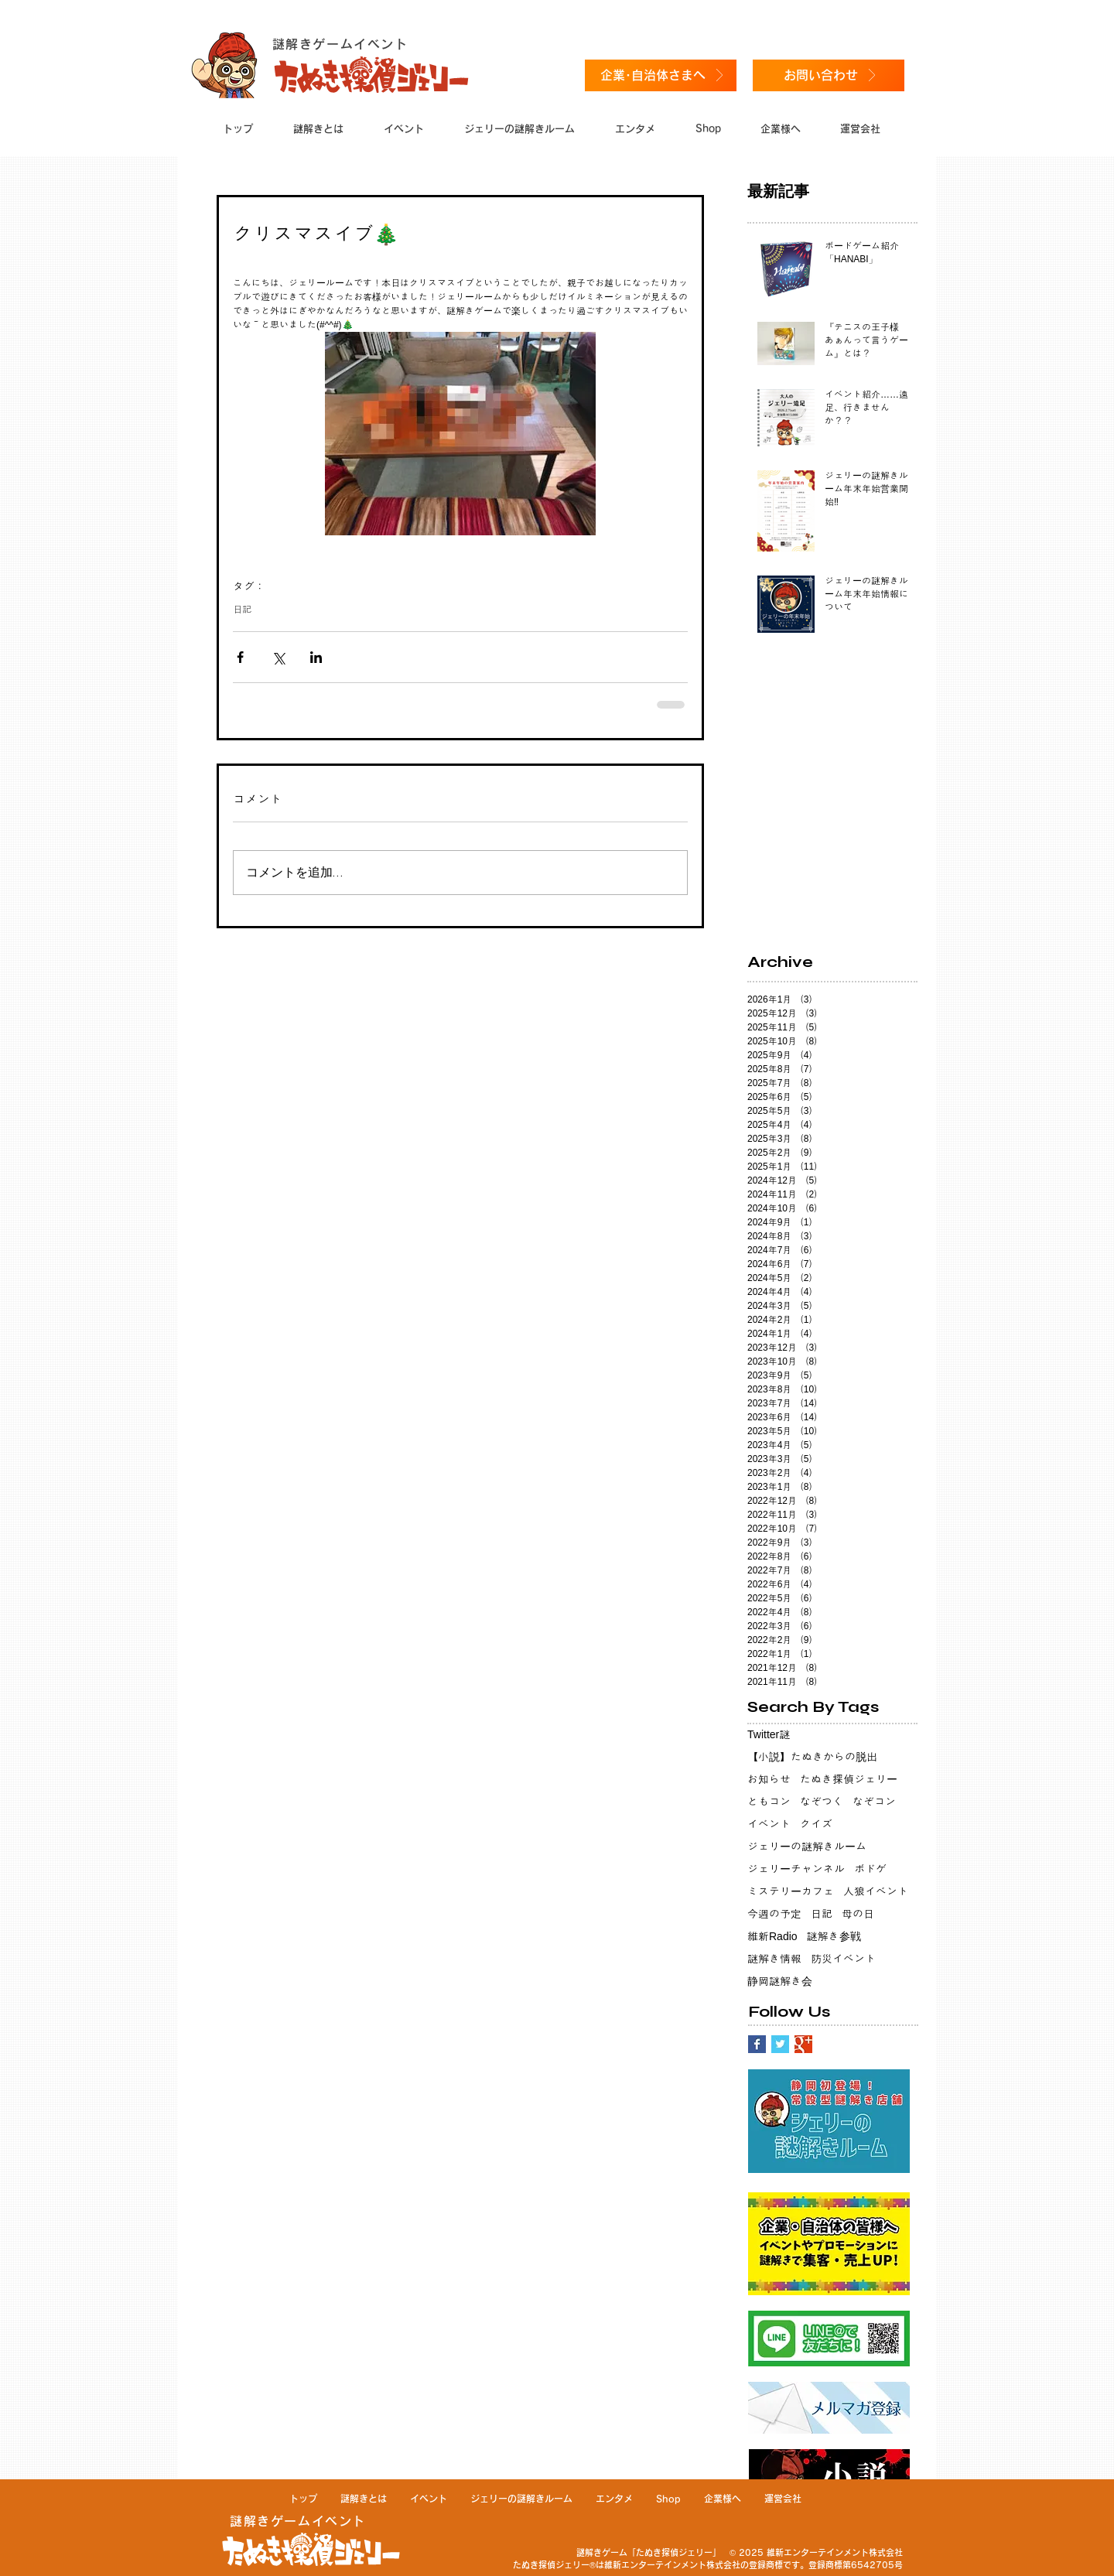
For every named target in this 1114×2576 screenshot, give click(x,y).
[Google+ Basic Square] (803, 2044)
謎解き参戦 (834, 1936)
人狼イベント (875, 1891)
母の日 (858, 1914)
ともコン (769, 1801)
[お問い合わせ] (828, 75)
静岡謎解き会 (779, 1981)
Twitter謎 (768, 1734)
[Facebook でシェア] (240, 657)
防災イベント (843, 1958)
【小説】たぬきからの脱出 (812, 1757)
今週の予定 (774, 1914)
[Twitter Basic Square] (780, 2044)
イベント (769, 1824)
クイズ (816, 1824)
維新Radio (772, 1936)
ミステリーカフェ (790, 1891)
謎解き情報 (774, 1958)
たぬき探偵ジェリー (848, 1779)
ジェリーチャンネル (796, 1869)
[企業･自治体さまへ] (660, 75)
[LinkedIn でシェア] (316, 657)
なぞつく (821, 1801)
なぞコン (874, 1801)
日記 (242, 609)
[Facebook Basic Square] (757, 2044)
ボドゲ (870, 1869)
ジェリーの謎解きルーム (806, 1846)
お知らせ (769, 1779)
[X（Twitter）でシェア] (278, 657)
